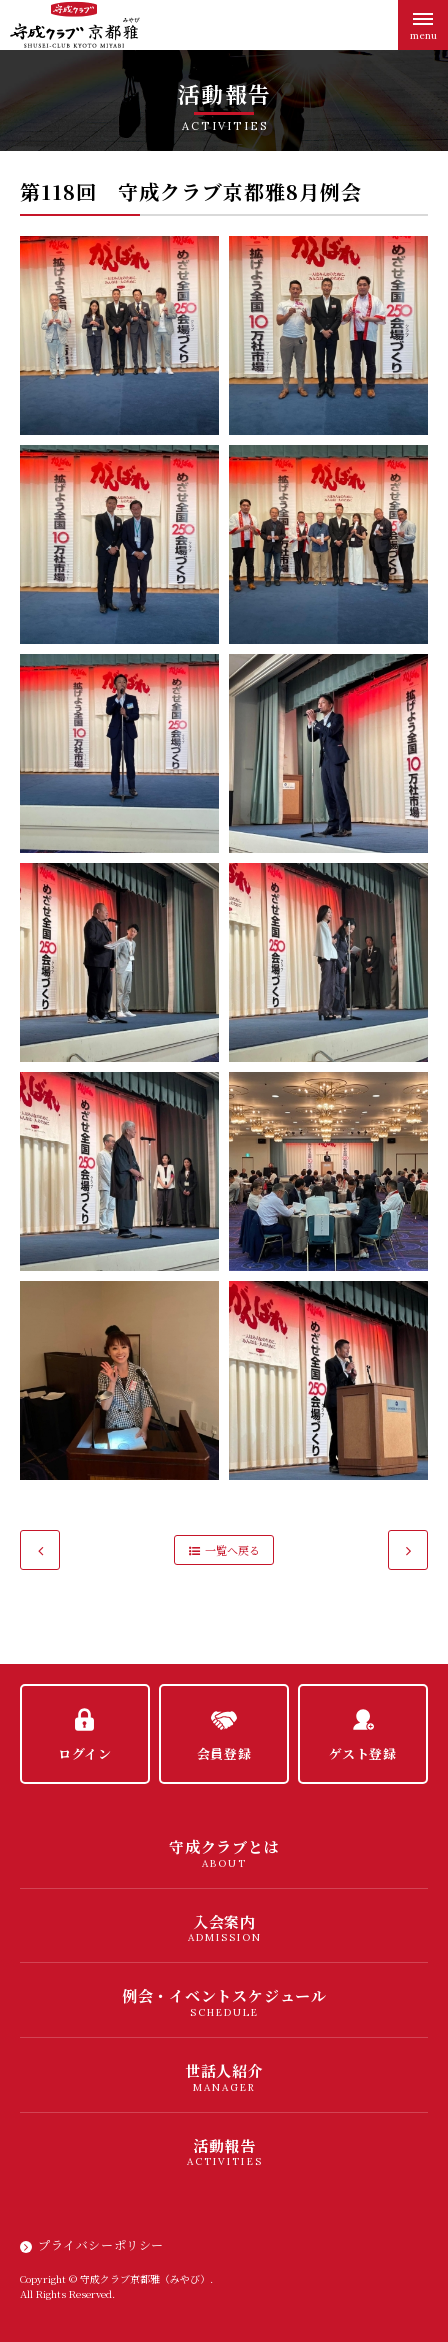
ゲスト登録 (362, 1753)
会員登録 (224, 1753)
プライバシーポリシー (101, 2244)
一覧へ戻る (232, 1550)
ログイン (85, 1753)
